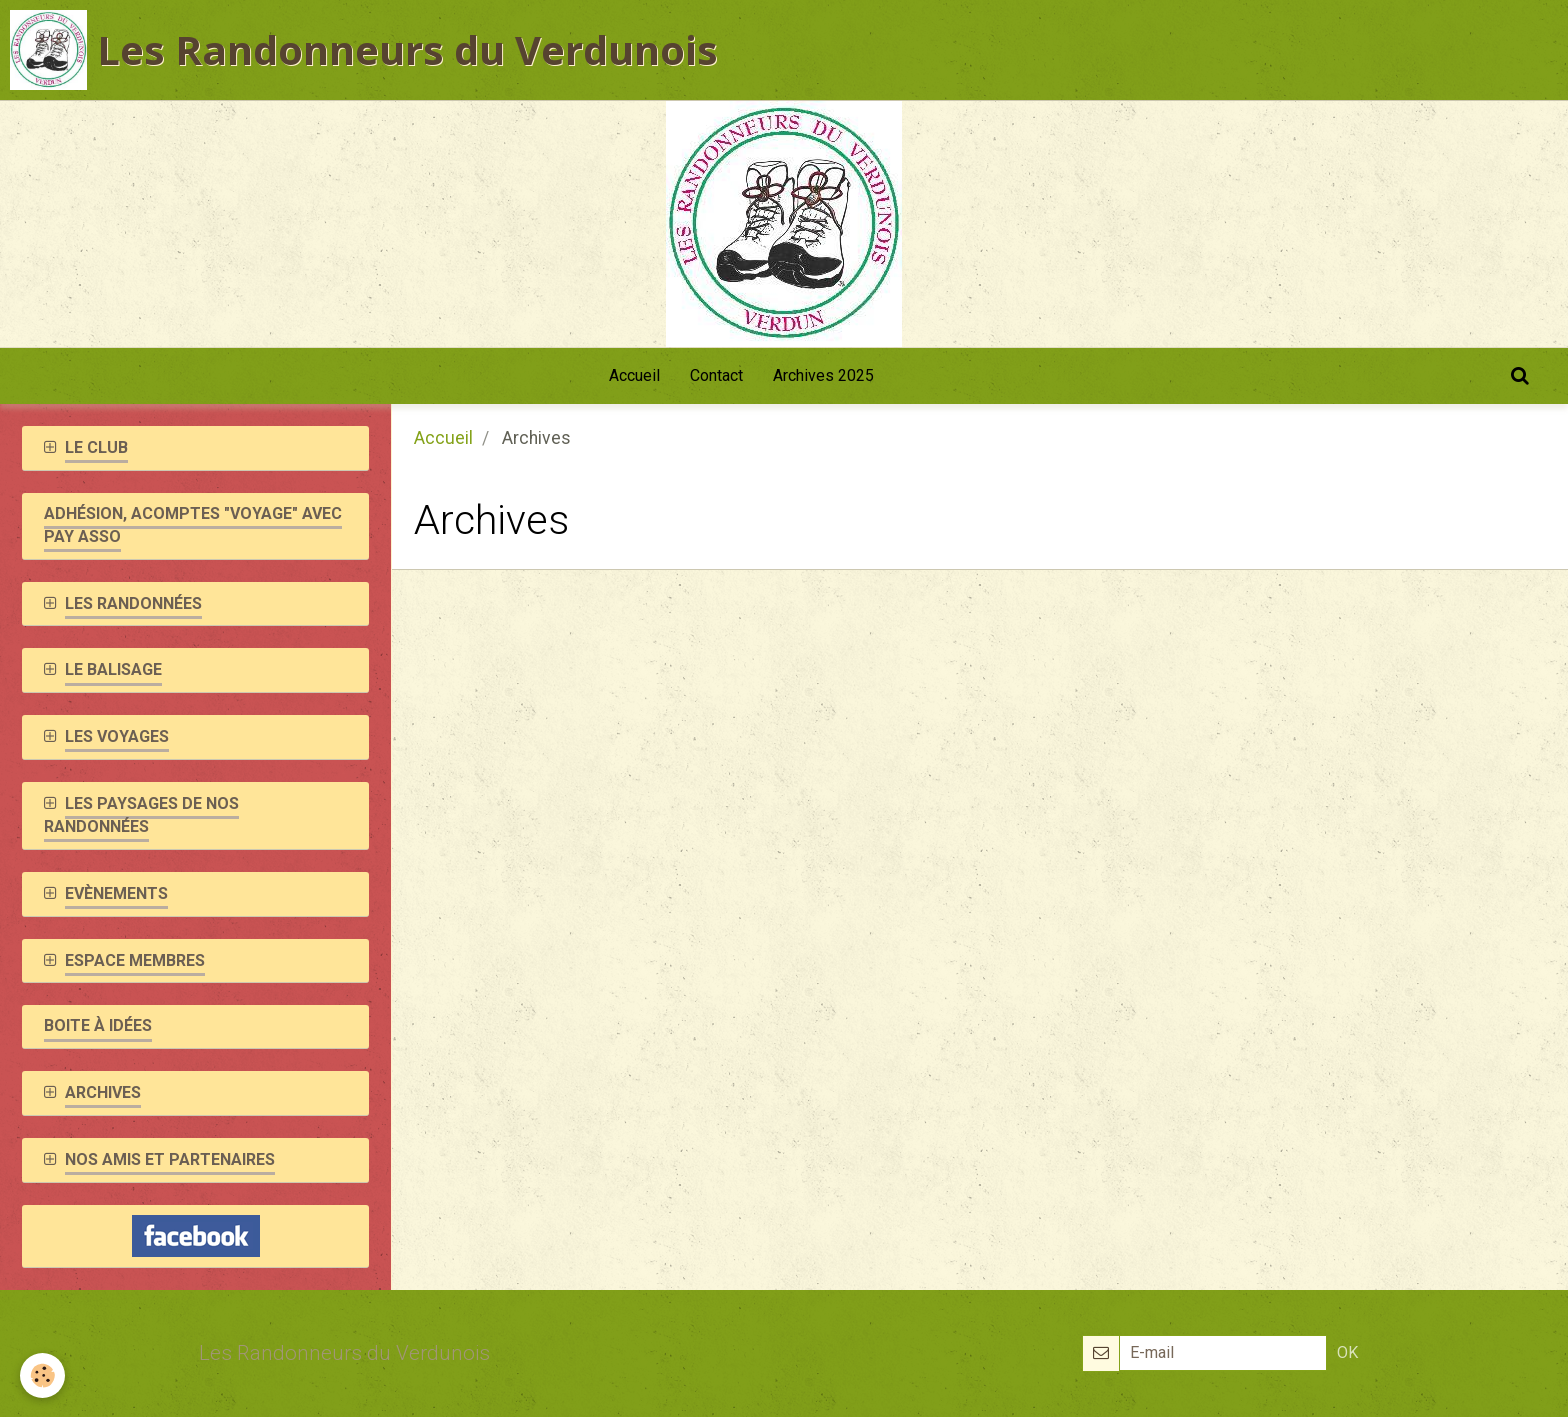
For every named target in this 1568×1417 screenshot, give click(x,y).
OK (1347, 1352)
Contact (716, 375)
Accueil (634, 375)
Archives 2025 (823, 375)
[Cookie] (42, 1375)
